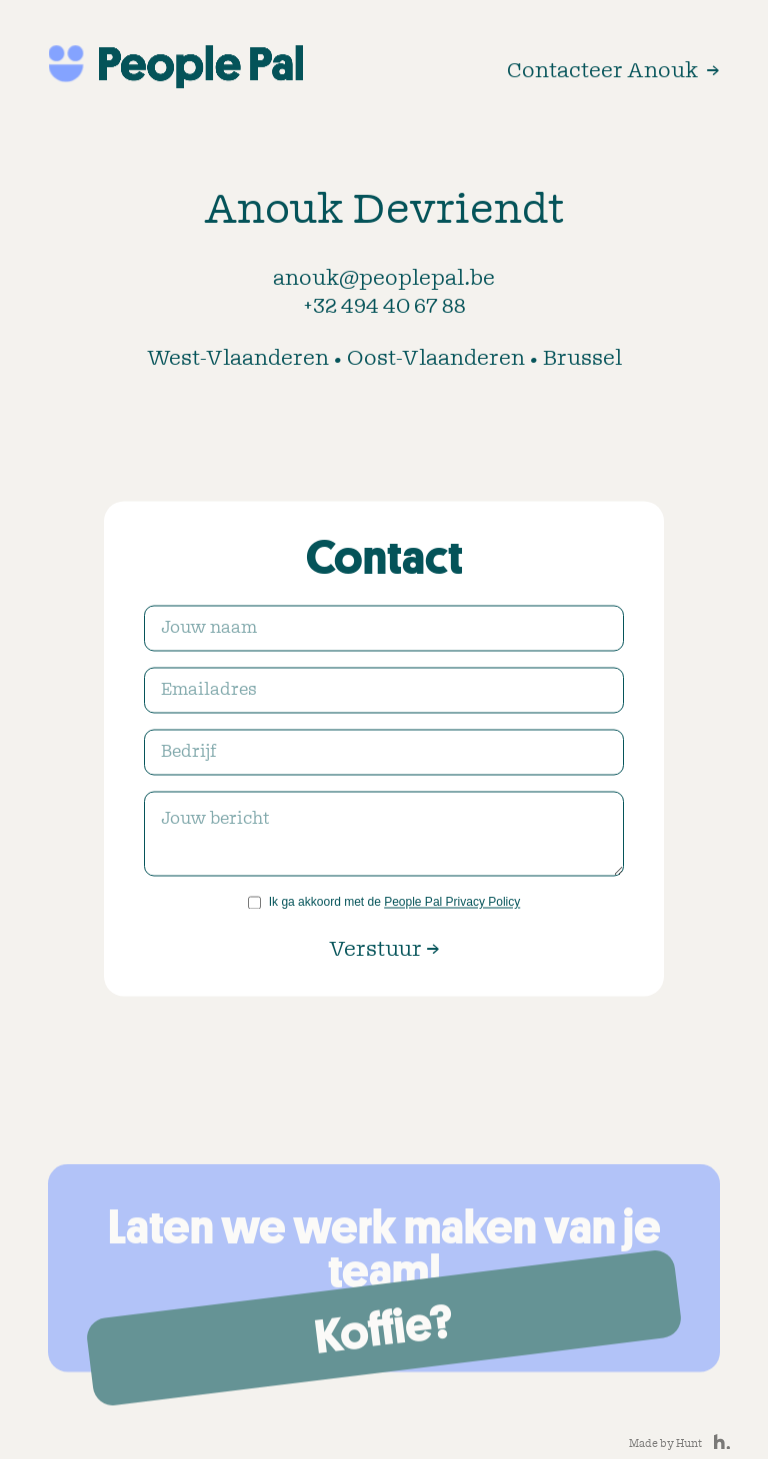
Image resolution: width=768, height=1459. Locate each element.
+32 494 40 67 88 (384, 309)
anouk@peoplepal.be (384, 281)
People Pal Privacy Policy (452, 904)
